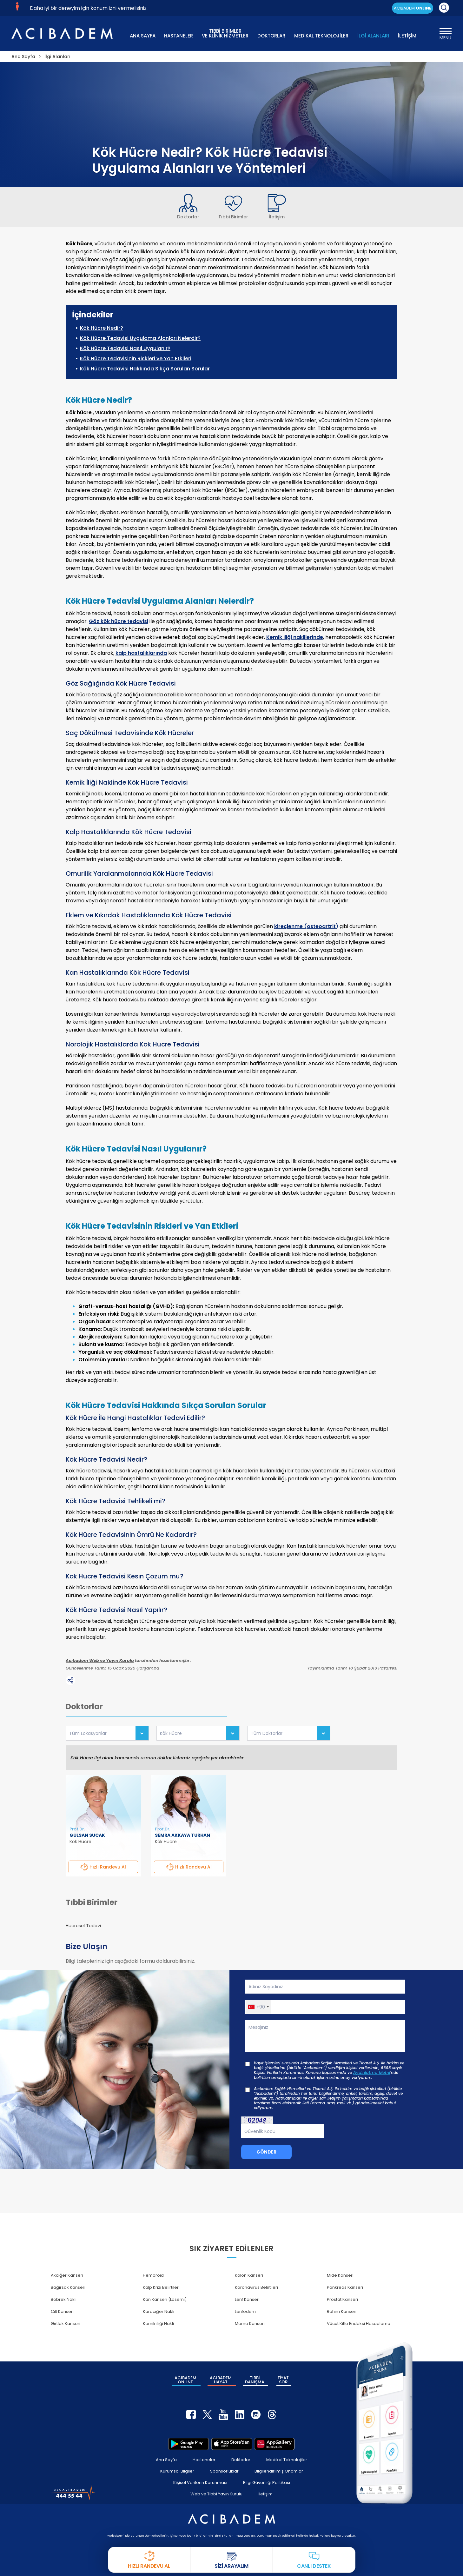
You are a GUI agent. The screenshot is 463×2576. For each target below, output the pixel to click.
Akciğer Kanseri (67, 2275)
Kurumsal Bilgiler (177, 2471)
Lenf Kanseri (247, 2299)
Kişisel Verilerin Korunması (200, 2483)
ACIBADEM (412, 8)
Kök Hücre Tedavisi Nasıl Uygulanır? (125, 348)
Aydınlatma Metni (371, 2072)
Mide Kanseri (340, 2275)
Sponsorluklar (224, 2471)
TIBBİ (254, 2380)
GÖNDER (266, 2152)
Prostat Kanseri (342, 2299)
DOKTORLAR (271, 35)
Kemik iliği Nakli (158, 2323)
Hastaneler (204, 2460)
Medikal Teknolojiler (286, 2460)
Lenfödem (245, 2311)
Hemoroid (153, 2275)
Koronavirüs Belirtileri (256, 2287)
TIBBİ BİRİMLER (225, 33)
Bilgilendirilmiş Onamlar (279, 2471)
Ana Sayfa (166, 2460)
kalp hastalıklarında (141, 653)
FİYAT (283, 2380)
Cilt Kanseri (62, 2311)
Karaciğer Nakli (158, 2311)
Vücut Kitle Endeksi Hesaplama (358, 2323)
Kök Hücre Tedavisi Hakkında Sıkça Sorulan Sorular (145, 369)
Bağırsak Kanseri (68, 2287)
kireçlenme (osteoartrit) (306, 926)
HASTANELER (178, 35)
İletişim (265, 2494)
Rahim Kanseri (341, 2311)
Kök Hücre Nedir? (101, 328)
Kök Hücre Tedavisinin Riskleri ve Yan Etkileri (135, 358)
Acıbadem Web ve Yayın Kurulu (100, 1660)
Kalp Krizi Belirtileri (161, 2287)
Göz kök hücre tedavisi (118, 621)
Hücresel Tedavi (83, 1926)
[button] (258, 2007)
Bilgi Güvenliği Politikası (266, 2483)
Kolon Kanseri (249, 2275)
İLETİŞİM (407, 35)
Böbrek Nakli (63, 2299)
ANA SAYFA (142, 35)
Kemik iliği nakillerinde (294, 637)
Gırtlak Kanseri (65, 2323)
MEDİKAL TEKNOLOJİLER (321, 35)
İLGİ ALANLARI (373, 35)
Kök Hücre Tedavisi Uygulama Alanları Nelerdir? (140, 338)
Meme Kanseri (250, 2323)
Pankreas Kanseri (345, 2287)
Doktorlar (240, 2460)
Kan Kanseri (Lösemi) (165, 2299)
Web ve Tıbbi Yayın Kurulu (216, 2494)
